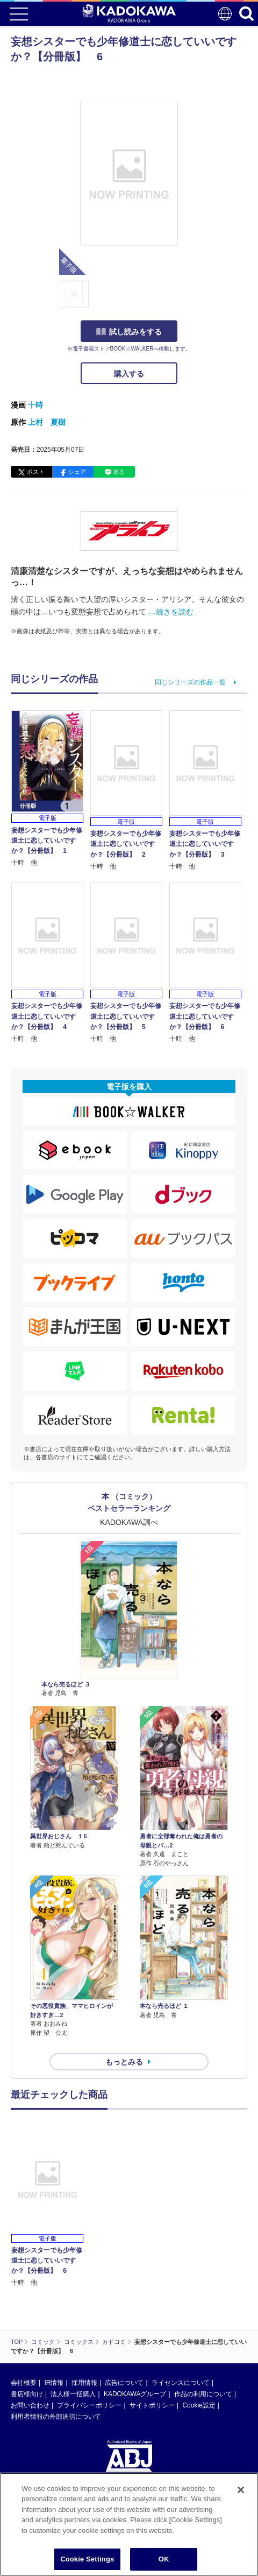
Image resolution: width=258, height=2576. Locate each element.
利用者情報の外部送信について (56, 2416)
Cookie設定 (198, 2405)
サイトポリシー (152, 2405)
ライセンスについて (181, 2382)
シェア (77, 471)
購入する (129, 373)
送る (119, 471)
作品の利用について (203, 2394)
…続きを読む (171, 611)
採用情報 (84, 2382)
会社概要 (24, 2382)
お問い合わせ (30, 2405)
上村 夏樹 (47, 422)
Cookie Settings (87, 2559)
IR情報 (53, 2382)
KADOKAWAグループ (135, 2394)
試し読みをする (129, 331)
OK (164, 2559)
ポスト (36, 471)
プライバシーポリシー (89, 2405)
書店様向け (27, 2394)
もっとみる (124, 2061)
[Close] (241, 2490)
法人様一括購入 (73, 2394)
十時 (35, 405)
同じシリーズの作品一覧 (190, 682)
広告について (124, 2382)
